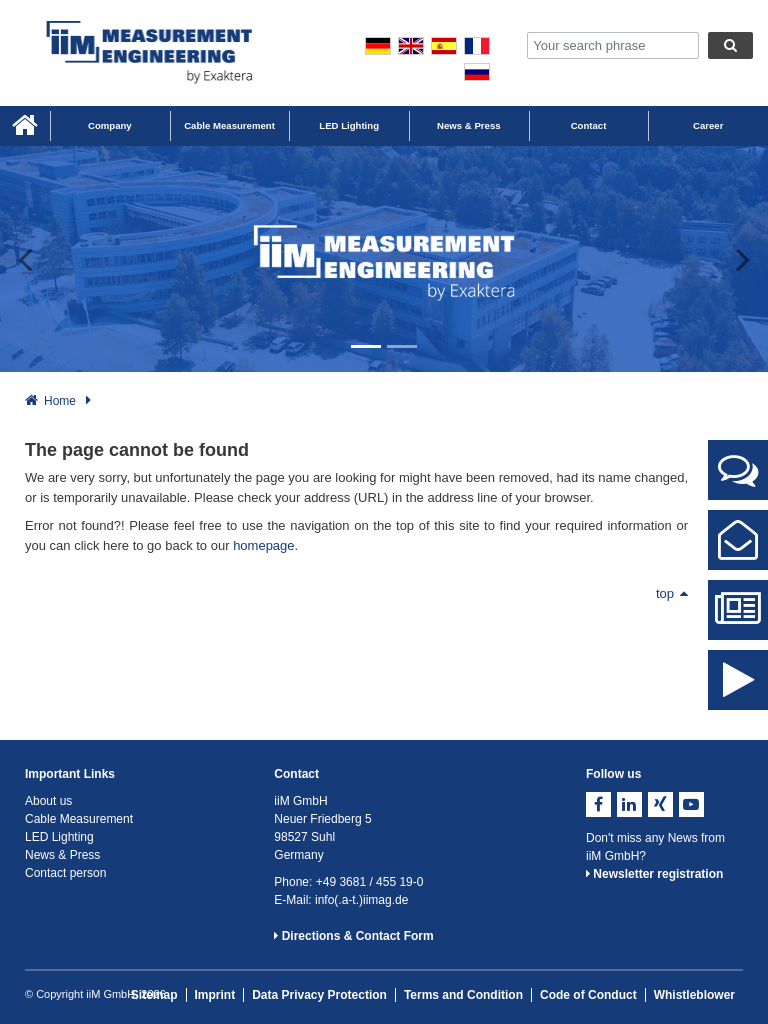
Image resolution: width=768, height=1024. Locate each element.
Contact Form (738, 556)
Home (60, 401)
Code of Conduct (588, 995)
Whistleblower (694, 995)
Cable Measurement (229, 125)
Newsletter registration (654, 874)
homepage (263, 545)
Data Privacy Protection (319, 995)
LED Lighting (349, 125)
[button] (38, 259)
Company (110, 125)
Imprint (215, 995)
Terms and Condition (463, 995)
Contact (589, 125)
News (738, 618)
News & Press (468, 125)
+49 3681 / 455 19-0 (370, 882)
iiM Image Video (738, 696)
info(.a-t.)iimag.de (361, 900)
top (672, 593)
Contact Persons (738, 486)
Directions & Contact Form (353, 936)
